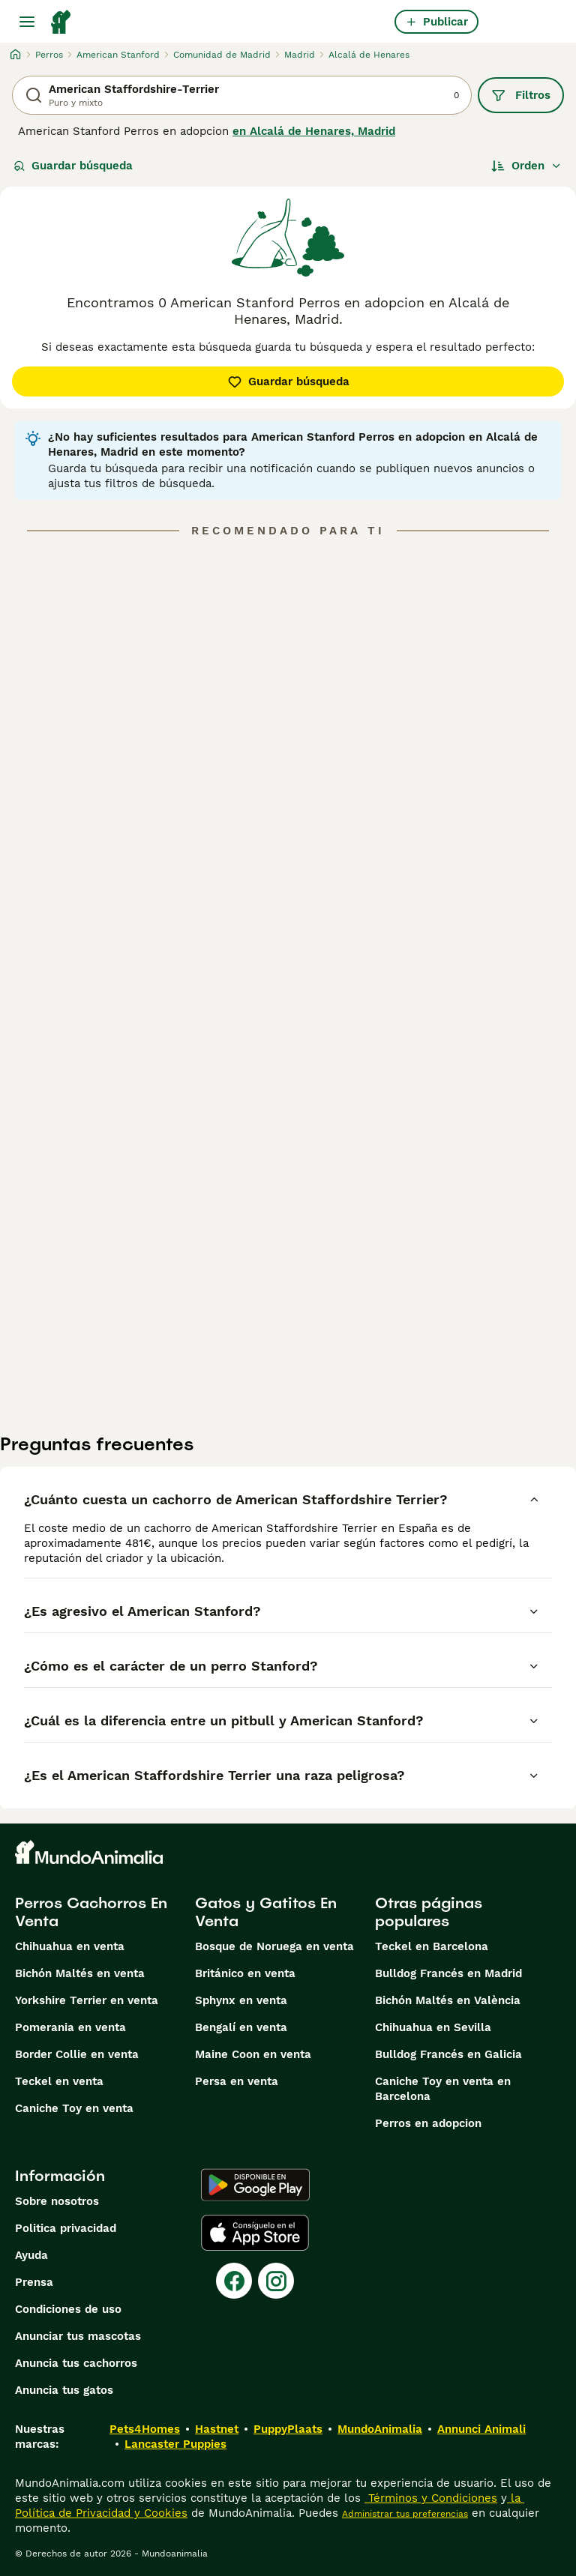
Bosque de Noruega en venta (274, 1946)
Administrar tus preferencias (405, 2514)
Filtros (520, 95)
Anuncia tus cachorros (76, 2363)
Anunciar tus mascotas (78, 2336)
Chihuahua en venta (69, 1946)
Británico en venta (245, 1973)
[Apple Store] (255, 2233)
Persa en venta (236, 2081)
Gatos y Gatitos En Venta (266, 1912)
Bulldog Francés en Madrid (448, 1973)
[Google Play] (255, 2185)
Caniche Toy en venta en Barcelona (443, 2089)
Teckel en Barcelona (431, 1946)
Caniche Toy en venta (74, 2108)
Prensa (34, 2282)
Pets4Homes (145, 2429)
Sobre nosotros (57, 2201)
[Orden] (526, 166)
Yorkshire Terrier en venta (86, 2000)
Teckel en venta (59, 2081)
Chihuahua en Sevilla (433, 2027)
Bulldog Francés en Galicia (448, 2054)
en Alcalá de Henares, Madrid (313, 131)
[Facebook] (234, 2281)
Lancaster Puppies (175, 2444)
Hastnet (216, 2429)
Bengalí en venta (241, 2027)
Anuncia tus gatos (64, 2390)
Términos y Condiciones (430, 2498)
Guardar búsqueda (73, 165)
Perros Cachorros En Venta (91, 1912)
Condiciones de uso (68, 2309)
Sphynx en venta (241, 2000)
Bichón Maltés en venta (80, 1973)
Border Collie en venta (77, 2054)
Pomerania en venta (70, 2027)
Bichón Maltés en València (447, 2000)
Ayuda (31, 2255)
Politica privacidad (65, 2228)
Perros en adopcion (428, 2123)
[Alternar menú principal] (27, 22)
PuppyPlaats (288, 2429)
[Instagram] (276, 2281)
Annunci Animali (481, 2429)
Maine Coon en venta (253, 2054)
